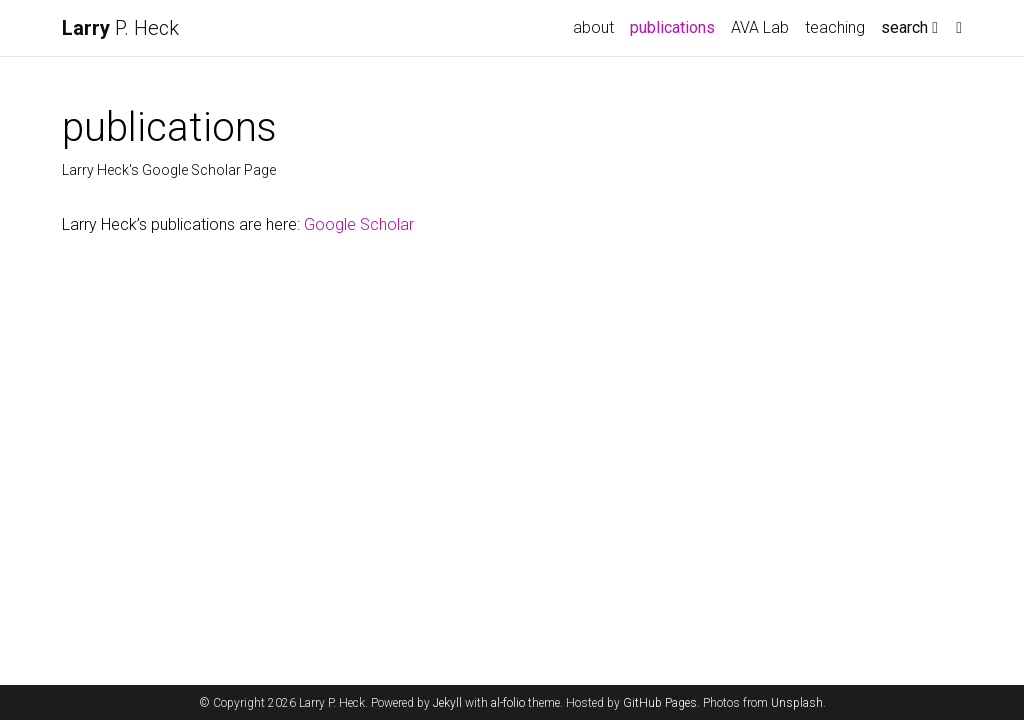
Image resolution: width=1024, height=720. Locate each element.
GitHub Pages (660, 703)
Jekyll (447, 703)
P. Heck (120, 28)
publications (676, 26)
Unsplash (797, 703)
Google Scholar (359, 224)
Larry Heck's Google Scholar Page (169, 170)
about (593, 27)
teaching (835, 27)
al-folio (508, 703)
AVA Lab (760, 27)
